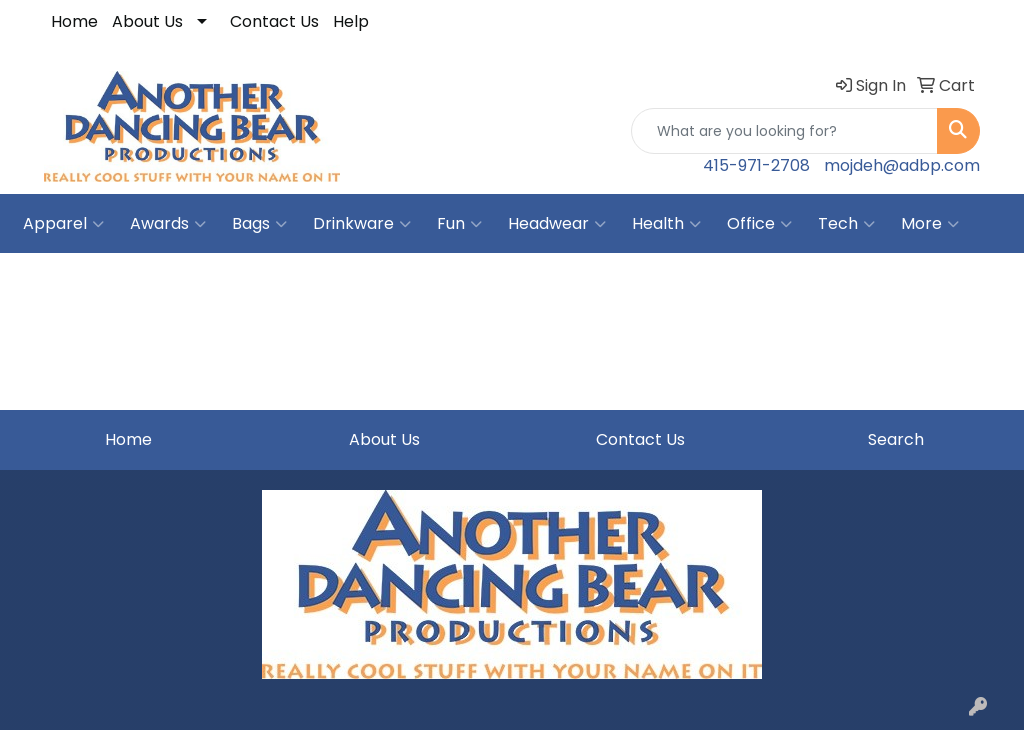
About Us (147, 21)
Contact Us (274, 21)
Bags (259, 224)
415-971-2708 (756, 165)
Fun (459, 224)
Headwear (557, 224)
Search (896, 439)
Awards (168, 224)
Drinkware (362, 224)
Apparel (63, 224)
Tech (846, 224)
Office (759, 224)
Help (351, 21)
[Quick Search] (784, 131)
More (930, 224)
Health (666, 224)
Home (74, 21)
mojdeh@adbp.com (902, 165)
